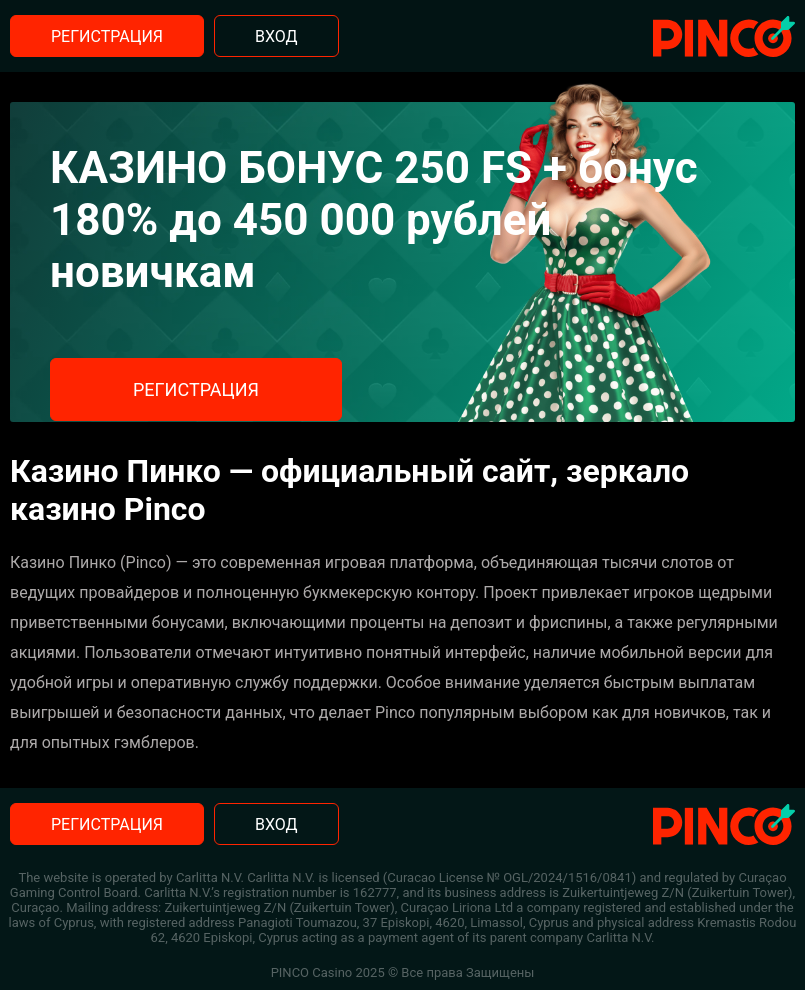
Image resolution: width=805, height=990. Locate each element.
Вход (276, 36)
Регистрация (107, 36)
